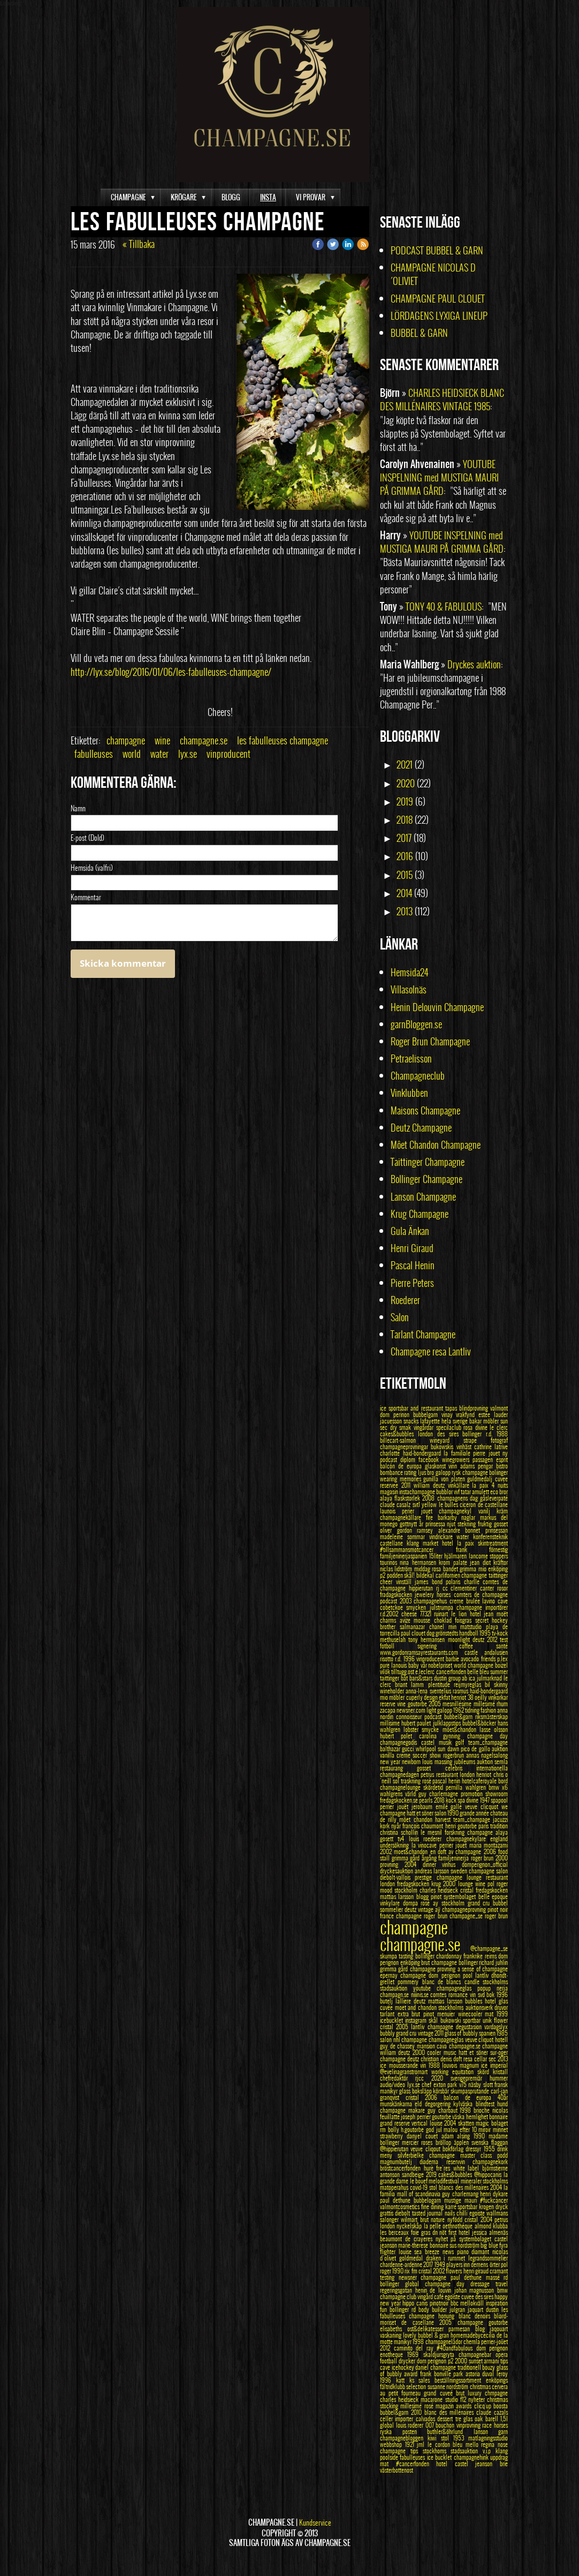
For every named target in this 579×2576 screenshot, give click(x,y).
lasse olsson (493, 1729)
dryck (502, 2206)
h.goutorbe (413, 2129)
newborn (412, 1761)
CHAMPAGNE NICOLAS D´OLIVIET (433, 274)
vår (425, 1665)
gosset (501, 1523)
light (431, 1710)
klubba (500, 2226)
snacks (411, 1421)
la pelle (433, 2226)
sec (493, 2058)
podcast (390, 1601)
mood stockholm (400, 1890)
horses (445, 1594)
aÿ (438, 1909)
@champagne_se (489, 1948)
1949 (440, 2264)
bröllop (445, 2142)
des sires (450, 1433)
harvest (444, 1819)
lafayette (430, 1421)
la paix (482, 1485)
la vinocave (425, 1845)
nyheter (477, 2399)
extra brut (410, 2013)
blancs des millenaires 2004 (471, 2187)
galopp (445, 1710)
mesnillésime (458, 1703)
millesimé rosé (418, 2406)
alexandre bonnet (461, 1530)
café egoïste (447, 2296)
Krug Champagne (419, 1214)
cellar (481, 2058)
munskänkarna (397, 2103)
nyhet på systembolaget (465, 2238)
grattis (387, 2213)
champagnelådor (444, 2341)
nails (450, 2213)
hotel (492, 2001)
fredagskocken (414, 1883)
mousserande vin (409, 2065)
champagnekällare (403, 1517)
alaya (387, 1498)
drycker (408, 2361)
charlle (473, 1581)
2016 (405, 856)
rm (384, 2129)
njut (452, 1523)
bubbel (500, 1903)
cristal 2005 (395, 2026)
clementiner (465, 1588)
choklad (444, 1620)
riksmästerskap (491, 1716)
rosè (427, 1781)
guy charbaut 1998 (451, 2110)
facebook (430, 1459)
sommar (418, 1536)
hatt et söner (474, 2052)
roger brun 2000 (489, 1858)
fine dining (433, 2206)
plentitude (441, 1684)
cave (386, 2367)
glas (503, 2001)
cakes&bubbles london (408, 1433)
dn (436, 2232)
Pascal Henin (413, 1265)
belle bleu (478, 1671)
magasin (389, 1491)
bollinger (425, 1956)
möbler (491, 1421)
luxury (476, 2393)
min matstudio (467, 1626)
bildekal (426, 1575)
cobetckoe (393, 1607)
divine (472, 1800)
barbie (453, 1658)
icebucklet (392, 2020)
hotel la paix (460, 1543)
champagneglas (457, 1988)
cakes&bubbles (456, 2174)
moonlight (460, 1639)
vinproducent (228, 754)
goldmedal (412, 2258)
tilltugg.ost (403, 1671)
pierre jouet (487, 1453)
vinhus (452, 1864)
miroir (485, 2129)
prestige (425, 1877)
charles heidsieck (440, 1890)
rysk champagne (470, 1472)
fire (432, 1517)
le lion (460, 1613)
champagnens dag (458, 1498)
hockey (500, 1620)
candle (473, 1981)
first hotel (460, 2232)
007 (430, 2425)
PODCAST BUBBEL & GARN (437, 250)
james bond (430, 1581)
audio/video (393, 2084)
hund (502, 2103)
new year (391, 1761)
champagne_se (467, 1915)
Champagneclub (418, 1075)
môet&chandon (461, 1729)
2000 (450, 1883)
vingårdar (425, 1427)
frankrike (473, 1956)
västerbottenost (396, 2470)
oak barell (487, 2418)
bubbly (388, 2033)
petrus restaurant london (448, 1774)
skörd (485, 2071)
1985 (502, 2033)
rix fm (411, 2271)
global (388, 2425)
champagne (125, 740)
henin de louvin (434, 2290)
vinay (448, 1414)
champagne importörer (482, 1607)
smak (406, 1427)
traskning (411, 1781)
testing (389, 2277)
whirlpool (427, 1748)
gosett (389, 1838)
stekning (468, 1523)
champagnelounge (401, 1787)
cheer (388, 1581)
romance (459, 1994)
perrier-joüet (494, 2341)
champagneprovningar (405, 1446)
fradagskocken (397, 1594)
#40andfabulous (456, 2348)
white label (467, 2168)
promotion (473, 1793)
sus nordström (465, 2245)
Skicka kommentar (123, 963)
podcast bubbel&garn (449, 1716)
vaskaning (391, 2335)
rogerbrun (454, 1755)
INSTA (268, 197)
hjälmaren (456, 1556)
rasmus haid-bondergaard (480, 1691)
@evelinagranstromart (405, 2071)
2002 (387, 1851)
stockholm (454, 1903)
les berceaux (395, 2232)
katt (402, 2380)
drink (502, 2148)
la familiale (458, 1453)
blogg (423, 1896)
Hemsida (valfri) (92, 868)
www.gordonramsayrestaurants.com (422, 1652)
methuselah (394, 1639)
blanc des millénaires (450, 2412)
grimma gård (395, 1969)
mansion (427, 2046)
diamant (481, 2251)
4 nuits (500, 1485)
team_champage (473, 1819)
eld (419, 2103)
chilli (462, 2213)
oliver (388, 1530)
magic (483, 2123)
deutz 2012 (486, 1639)
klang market (424, 1543)
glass (405, 2091)
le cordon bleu (447, 2444)
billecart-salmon (405, 1440)
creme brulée (466, 1601)
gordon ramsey (417, 1530)
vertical (421, 2123)
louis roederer (427, 1838)
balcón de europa (402, 1466)
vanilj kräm (493, 1511)
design (431, 1697)
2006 (491, 1851)
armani (492, 2361)
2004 (414, 1864)
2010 (417, 2412)
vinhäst (465, 1446)
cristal (468, 1890)
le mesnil (433, 1832)
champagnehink (472, 2457)
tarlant (389, 2013)
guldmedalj (481, 1478)
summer (499, 1671)
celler (387, 2418)
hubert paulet (416, 1723)
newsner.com (411, 1710)
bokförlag (454, 2148)
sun (504, 1421)
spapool (499, 1800)
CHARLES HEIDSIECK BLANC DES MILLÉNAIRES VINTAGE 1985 (442, 399)
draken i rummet (447, 2258)
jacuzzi (500, 1819)
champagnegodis (400, 1742)
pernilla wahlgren (467, 1787)
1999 (502, 2013)
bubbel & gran (434, 2335)
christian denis (437, 2058)
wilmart (410, 2219)
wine (162, 740)
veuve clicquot (483, 1806)
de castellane (493, 1504)
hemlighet (477, 2116)
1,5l (504, 2418)
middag (423, 1568)
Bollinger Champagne (426, 1179)
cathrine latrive (491, 1446)
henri (486, 2193)
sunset (476, 2361)
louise (407, 2251)
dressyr (474, 2148)
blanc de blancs (443, 1981)
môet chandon (417, 1819)
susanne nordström (449, 2386)
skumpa (389, 1956)
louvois (451, 2065)
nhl (397, 2039)
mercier (411, 2142)
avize (407, 1620)
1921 (411, 2444)
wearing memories (401, 1478)
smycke (432, 1729)
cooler (435, 2052)
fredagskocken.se (399, 1800)
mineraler (472, 2181)
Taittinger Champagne (427, 1162)
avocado (471, 1658)
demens (480, 2264)
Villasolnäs (408, 989)
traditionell (470, 2367)
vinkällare (460, 1485)
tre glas (465, 2418)
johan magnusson (475, 2290)
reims (491, 1956)
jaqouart (499, 2328)
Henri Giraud (412, 1248)
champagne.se (203, 740)
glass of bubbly (462, 2033)
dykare (500, 2193)
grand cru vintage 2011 (420, 2033)
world (132, 754)
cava (443, 2046)
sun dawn (449, 1748)
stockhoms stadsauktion (453, 2451)
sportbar (473, 2020)
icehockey (404, 2367)
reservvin (459, 2161)
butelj (387, 2001)
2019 (405, 801)
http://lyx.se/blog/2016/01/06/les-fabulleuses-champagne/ (171, 672)
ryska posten (403, 2431)
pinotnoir (440, 2303)
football (389, 2361)
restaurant (497, 1877)
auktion (500, 1748)
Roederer (405, 1300)
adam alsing (457, 2136)
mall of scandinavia (420, 2193)
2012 (387, 2348)
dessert (446, 2418)
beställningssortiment (460, 2380)
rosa (469, 1427)
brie (504, 2463)
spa (462, 1800)
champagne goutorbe (483, 2322)
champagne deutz (400, 2058)
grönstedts (447, 1633)
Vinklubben (409, 1093)
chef (427, 2084)
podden (396, 1575)
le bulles (449, 1504)
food (503, 1851)
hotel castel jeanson (468, 2463)
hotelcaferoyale (480, 1781)
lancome (479, 1556)
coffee (477, 1646)
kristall (500, 2071)
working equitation (454, 2071)
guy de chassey (398, 2046)
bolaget (499, 2123)
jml (422, 2444)
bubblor (445, 1491)
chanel (438, 1626)
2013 (405, 911)
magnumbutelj (400, 2161)
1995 (485, 1633)
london (388, 1883)
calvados (426, 2418)
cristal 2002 (432, 2271)
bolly (394, 2129)
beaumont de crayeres (408, 2238)
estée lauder (493, 1414)
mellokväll (473, 2303)
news (450, 2251)
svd (482, 1994)
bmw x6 (498, 1787)
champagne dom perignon (431, 1975)
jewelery (426, 1594)
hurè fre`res (438, 2168)
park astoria (467, 2373)
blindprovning (474, 1408)
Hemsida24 (409, 972)
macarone (433, 2399)
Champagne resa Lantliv (431, 1351)
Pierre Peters (412, 1283)
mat (491, 2013)
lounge (466, 1883)
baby (414, 1665)
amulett (481, 1491)
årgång (430, 1858)
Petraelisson (411, 1058)
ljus (422, 1472)
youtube (425, 1988)
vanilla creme (396, 1755)
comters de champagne (481, 1594)
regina (489, 2444)
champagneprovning (464, 1909)
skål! (410, 1575)
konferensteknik (490, 1536)
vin (474, 1994)
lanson (486, 2431)
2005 (448, 2322)
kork (385, 1826)
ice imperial (494, 2065)
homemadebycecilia (474, 2335)
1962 (459, 1710)
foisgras (465, 1620)
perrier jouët (396, 1806)
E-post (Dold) (87, 838)
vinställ (405, 1581)
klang (502, 2451)
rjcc (423, 2078)
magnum (471, 2065)
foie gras (421, 2232)
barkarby (450, 1517)
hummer (499, 2078)
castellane (393, 1543)
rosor (502, 1588)
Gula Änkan (410, 1231)
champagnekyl (458, 1511)
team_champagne (488, 1742)
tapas (452, 1408)
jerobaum (424, 1806)
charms (390, 1620)
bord (503, 1781)
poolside (390, 2457)
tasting (407, 1956)
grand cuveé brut (445, 2393)
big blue (490, 2245)
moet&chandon (412, 1851)
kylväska (464, 2103)
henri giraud (476, 2271)
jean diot (481, 1562)
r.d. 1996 (405, 1658)
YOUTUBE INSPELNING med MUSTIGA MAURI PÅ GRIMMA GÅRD (439, 477)
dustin (493, 2309)
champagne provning (434, 1969)
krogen (487, 2206)
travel (502, 2283)
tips (504, 2361)
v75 (464, 2084)
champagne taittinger (484, 1575)
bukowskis (443, 1446)
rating (410, 1472)
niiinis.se (421, 1994)
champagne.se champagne (478, 2046)
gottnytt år (412, 1523)
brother (390, 1626)
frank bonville (436, 2373)
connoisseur (410, 1716)
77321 (427, 1613)
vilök (385, 1671)
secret (483, 1620)
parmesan (461, 2328)
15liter (437, 1556)
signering (438, 1646)
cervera (500, 2386)
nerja (502, 1988)
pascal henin (447, 1781)
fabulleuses (93, 754)
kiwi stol (440, 2438)
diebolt (403, 2213)
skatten (467, 2123)
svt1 (417, 1504)
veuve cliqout (426, 2148)
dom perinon (396, 1414)
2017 (404, 838)
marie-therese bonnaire (424, 2245)
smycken (417, 1607)
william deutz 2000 (403, 2052)
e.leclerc (425, 1671)
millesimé (485, 1703)
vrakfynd (467, 1414)
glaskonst (437, 1466)
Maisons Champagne (425, 1110)
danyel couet (424, 2136)
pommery (410, 1981)
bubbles (475, 2001)
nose (503, 2444)
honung (448, 2316)
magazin (446, 2406)
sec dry (389, 1427)
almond (484, 2226)
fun (385, 2309)
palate (461, 1562)
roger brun (496, 1915)
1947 (485, 1800)
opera (502, 2354)
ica (473, 1678)
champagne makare (404, 2110)
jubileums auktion (474, 1761)
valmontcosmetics (400, 2206)
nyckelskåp (410, 2226)
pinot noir (497, 1909)
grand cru (480, 1903)
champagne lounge (461, 1877)
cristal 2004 (479, 2219)
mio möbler (393, 1697)
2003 (407, 1601)
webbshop (392, 2444)
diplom (409, 1459)
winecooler (471, 2013)
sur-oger (499, 2052)
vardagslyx (496, 2026)
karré (451, 2206)
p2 (383, 1575)
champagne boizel (488, 1665)
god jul (435, 2129)
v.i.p (489, 2451)
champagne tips (401, 2451)
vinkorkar (498, 1697)
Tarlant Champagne (423, 1334)
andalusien (496, 1652)
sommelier (392, 1909)
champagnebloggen (404, 2438)
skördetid (434, 1787)
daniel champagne (436, 2367)
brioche (483, 2110)
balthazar (391, 1748)
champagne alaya (487, 1832)
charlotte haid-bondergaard (412, 1453)
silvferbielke (413, 2155)
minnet (500, 2129)
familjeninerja (454, 1858)
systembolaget (461, 1896)
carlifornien (449, 1575)
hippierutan (422, 1588)
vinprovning (469, 2425)
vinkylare (391, 1903)
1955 (490, 2148)
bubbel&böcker (480, 1723)
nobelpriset (441, 1665)
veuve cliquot (480, 2039)
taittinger (390, 1678)
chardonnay (449, 1956)
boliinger (498, 1472)
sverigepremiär (470, 2078)
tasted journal (428, 2213)
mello (474, 2444)
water (159, 754)
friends (489, 1658)
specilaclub (450, 1427)
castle (474, 1652)
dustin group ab (451, 1678)
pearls (426, 1800)
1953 (460, 2438)
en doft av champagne (457, 1851)
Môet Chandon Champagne (436, 1145)
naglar (470, 1517)
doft (458, 2058)
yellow (430, 1504)
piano (464, 2251)
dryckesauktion (397, 1870)
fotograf (499, 1440)
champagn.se (395, 1994)
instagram (417, 2020)
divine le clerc (491, 1427)
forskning (456, 1832)
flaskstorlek (408, 1498)
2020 (406, 783)
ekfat (445, 1697)
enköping (411, 1962)
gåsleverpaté (494, 1498)
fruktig (486, 1523)
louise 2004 (444, 2123)
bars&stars (421, 1678)
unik (488, 2020)
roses (428, 2142)
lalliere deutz (411, 2001)
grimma (469, 1568)
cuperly (415, 1697)
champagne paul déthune (453, 2277)
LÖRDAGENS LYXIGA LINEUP (439, 315)
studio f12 (456, 2399)
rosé (427, 1903)
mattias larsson (446, 2001)
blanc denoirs (476, 2316)
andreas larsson (433, 1870)
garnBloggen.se (416, 1024)
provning (392, 1864)
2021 (405, 764)
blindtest (486, 2103)
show (436, 1755)
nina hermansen (419, 1562)
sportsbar (468, 2206)
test (504, 1639)
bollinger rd (404, 2309)
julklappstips (447, 1723)
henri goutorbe (461, 1826)
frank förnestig (482, 1549)
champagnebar (477, 2354)
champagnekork (490, 2161)
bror (503, 1491)
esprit (502, 1459)
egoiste (477, 2213)
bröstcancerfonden (402, 2168)
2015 (405, 875)
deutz (411, 1909)
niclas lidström (397, 1568)
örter (495, 2264)
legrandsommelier (488, 2258)
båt (405, 1678)
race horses (495, 2425)
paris (484, 1826)
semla (501, 1761)
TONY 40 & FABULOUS (444, 606)
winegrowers (457, 1459)
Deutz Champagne (421, 1127)
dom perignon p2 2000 (443, 2361)
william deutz (431, 1485)
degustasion (470, 2026)
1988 (436, 2065)
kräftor (500, 1562)
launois (391, 1511)
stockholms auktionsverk (466, 2007)
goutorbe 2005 (425, 1703)
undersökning (396, 1845)
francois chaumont (423, 1826)
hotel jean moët (489, 1613)
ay (437, 1903)
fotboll (398, 1646)
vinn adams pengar (472, 1466)
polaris (455, 1581)
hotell (501, 2039)
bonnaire (498, 2116)
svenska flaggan (489, 2142)
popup (487, 1988)
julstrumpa (443, 1607)
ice (384, 2065)
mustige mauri (462, 2200)
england (499, 1838)
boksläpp (422, 2091)
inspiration (497, 2303)
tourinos (390, 1562)
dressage (483, 2283)
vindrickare (443, 1536)
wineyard (446, 1440)
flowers (454, 2271)
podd (502, 2155)
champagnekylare (468, 1838)
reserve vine (394, 1703)
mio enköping (493, 1568)
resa (468, 2058)
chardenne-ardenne (401, 2264)
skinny (501, 1684)
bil (489, 1684)
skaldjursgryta (441, 2354)
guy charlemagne (439, 1793)
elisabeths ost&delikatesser (414, 2328)
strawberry (393, 2136)
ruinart (442, 1613)
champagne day (487, 1736)
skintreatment (493, 1543)
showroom (496, 1793)
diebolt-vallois (397, 1877)
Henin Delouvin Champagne (437, 1007)
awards (465, 2406)
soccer (421, 1755)
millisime (390, 1723)
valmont (499, 1408)
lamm (419, 1684)
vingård (425, 2296)
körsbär (442, 2091)
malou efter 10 (461, 2129)
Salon (400, 1317)
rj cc (443, 1588)
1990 (481, 2136)
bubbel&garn (395, 2412)
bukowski (451, 2020)
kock (452, 1800)
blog (482, 2328)
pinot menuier (440, 2013)
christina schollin (400, 1832)
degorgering (439, 2103)
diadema (433, 2161)
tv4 (403, 1838)
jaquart (477, 2309)
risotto (387, 1658)
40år (503, 2097)
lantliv (483, 1975)
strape (477, 1440)
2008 (429, 1498)
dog (431, 1633)
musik (447, 1742)
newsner (410, 2277)
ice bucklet (440, 2457)
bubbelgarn (427, 1414)
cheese (410, 1613)
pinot (437, 1896)
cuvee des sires (477, 2296)
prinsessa (436, 1523)
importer (405, 2418)
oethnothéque (458, 2226)
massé (495, 2277)
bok (491, 1994)
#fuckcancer (494, 2200)
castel (430, 1742)
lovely (410, 2335)
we (504, 1806)
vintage (426, 1909)
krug (437, 1883)
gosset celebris (446, 1768)
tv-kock (500, 1633)
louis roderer (410, 2425)
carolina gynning (443, 1736)
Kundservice (315, 2522)
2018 (405, 819)
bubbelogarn (429, 2200)
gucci (408, 1748)
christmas (481, 2386)
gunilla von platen (445, 1478)
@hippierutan (395, 2148)
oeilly (481, 1697)
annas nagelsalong (487, 1755)
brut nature (433, 2219)
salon (386, 2039)
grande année (475, 1813)
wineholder (393, 1691)
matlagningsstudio (488, 2438)
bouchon (446, 2425)
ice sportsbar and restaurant (412, 1408)
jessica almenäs (490, 2232)
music (451, 2052)
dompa (412, 1903)
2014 (404, 893)
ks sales (422, 2380)
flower (501, 2020)
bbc (456, 2303)
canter (488, 1588)
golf (461, 1742)
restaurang (398, 1768)
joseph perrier (416, 2116)
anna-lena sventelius (429, 1691)
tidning (473, 1710)
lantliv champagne (433, 2026)
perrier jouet (454, 1845)
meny (389, 2155)
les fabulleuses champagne (282, 740)
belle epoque (493, 1896)
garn (503, 2431)
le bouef (419, 2181)
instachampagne (417, 1491)
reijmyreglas (469, 1684)
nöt (443, 2232)
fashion (489, 1710)
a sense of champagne (483, 1969)
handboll (469, 1633)
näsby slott (481, 2084)
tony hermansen (427, 1639)
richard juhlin (493, 1962)
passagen (484, 1459)
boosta (500, 2406)
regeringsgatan (397, 2290)
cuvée (387, 2007)
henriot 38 (463, 1697)
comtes (439, 1994)
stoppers (499, 1556)
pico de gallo (476, 1748)
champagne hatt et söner (407, 1813)
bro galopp (439, 1472)
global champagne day (437, 2283)
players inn (458, 2264)
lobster (412, 1729)
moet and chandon (417, 2007)
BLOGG (231, 197)
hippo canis (415, 2303)
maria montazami (488, 1845)
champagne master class (463, 2155)
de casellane (420, 2322)
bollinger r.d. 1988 (485, 1433)
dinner (433, 1864)
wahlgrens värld (399, 1793)
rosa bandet (446, 1568)
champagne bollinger (455, 1962)
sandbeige (414, 2174)
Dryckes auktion (474, 664)
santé (502, 1646)
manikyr (403, 2341)
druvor (501, 2007)
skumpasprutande (471, 2091)
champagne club (398, 2296)
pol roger (497, 1883)
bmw (502, 2290)
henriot (484, 1774)
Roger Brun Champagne (430, 1041)
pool (469, 1975)
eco (494, 1491)
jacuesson (391, 1421)
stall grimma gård (401, 1858)
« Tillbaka (139, 244)
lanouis (399, 1665)
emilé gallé (451, 1806)
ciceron (468, 1504)
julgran (459, 2309)
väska (459, 2116)
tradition (499, 1826)
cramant (499, 2271)
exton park (446, 2084)
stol (434, 2187)
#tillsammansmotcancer (418, 1549)
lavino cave (495, 1601)
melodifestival (444, 2181)
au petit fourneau (402, 2393)
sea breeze (428, 2251)
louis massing (437, 1761)
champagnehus (432, 1601)
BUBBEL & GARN (420, 333)
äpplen (462, 2142)
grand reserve (396, 2123)
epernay (390, 1975)
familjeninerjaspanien (404, 1556)
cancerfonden (451, 1671)
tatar (466, 1491)
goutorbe (442, 2116)
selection (416, 2386)
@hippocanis (489, 2174)
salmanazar (414, 1626)
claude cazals (492, 2412)
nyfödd (455, 2219)
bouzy (489, 2367)
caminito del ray (415, 2348)
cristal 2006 (425, 2097)
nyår (396, 1826)
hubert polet (399, 1736)
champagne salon (488, 1870)
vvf (457, 1491)
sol (397, 1781)
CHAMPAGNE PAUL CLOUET (439, 298)
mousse (424, 1620)
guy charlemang (461, 2193)
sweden (460, 1870)
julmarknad (490, 1678)
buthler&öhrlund (450, 2431)
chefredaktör (397, 2078)
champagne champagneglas (432, 2039)
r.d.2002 (390, 1613)
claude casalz (396, 1504)
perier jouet (420, 1511)
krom (446, 1562)
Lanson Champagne (423, 1196)
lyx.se (187, 754)
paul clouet (413, 1633)
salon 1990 (447, 1813)
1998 (419, 2341)
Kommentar (86, 897)
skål (434, 2020)
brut (426, 1962)
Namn (78, 809)
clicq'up (483, 2406)
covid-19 (419, 2187)
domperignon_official (485, 1864)
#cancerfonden (416, 2463)
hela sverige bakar (462, 1421)
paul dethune (397, 2200)
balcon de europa (471, 2097)
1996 (502, 1994)
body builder (434, 2309)
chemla (472, 2341)
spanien (488, 2033)
